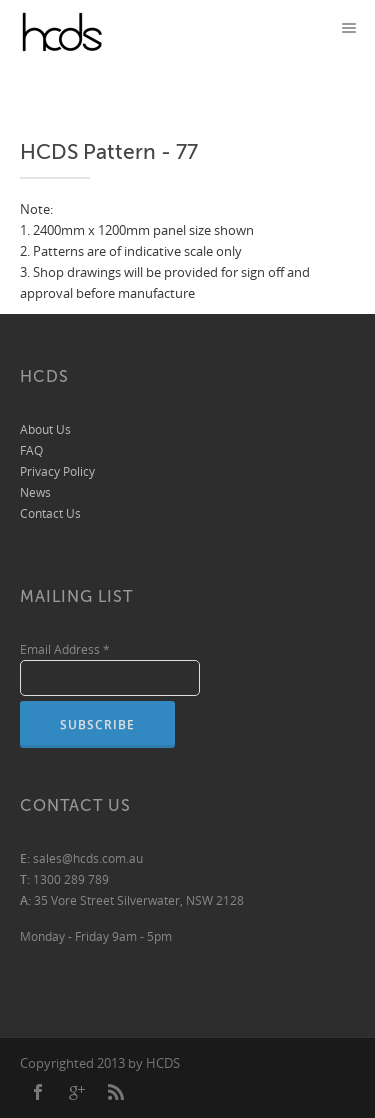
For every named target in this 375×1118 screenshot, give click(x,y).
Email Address (65, 649)
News (35, 492)
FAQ (31, 450)
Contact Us (50, 513)
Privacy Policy (57, 471)
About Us (45, 429)
